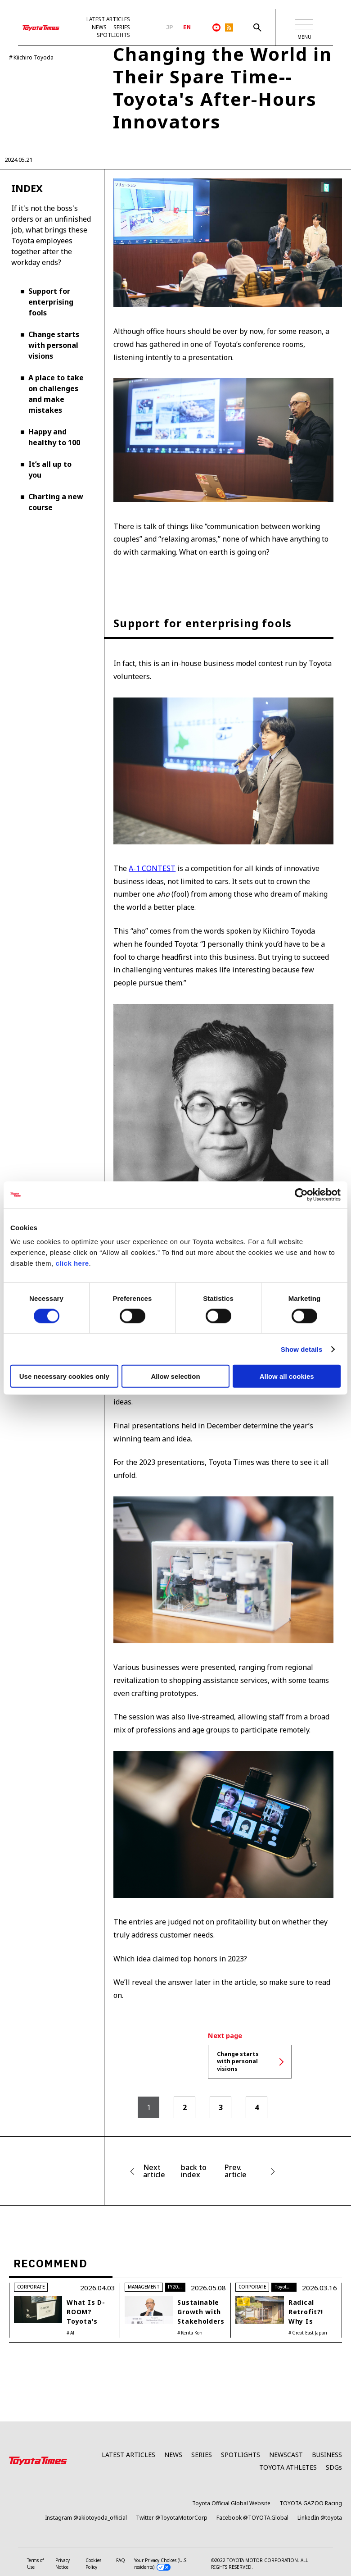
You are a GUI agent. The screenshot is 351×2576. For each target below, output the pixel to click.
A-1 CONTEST (152, 869)
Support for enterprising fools (50, 302)
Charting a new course (55, 502)
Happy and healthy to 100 (54, 437)
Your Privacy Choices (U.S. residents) (161, 2564)
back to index (194, 2172)
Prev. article (236, 2172)
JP (169, 27)
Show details (302, 1349)
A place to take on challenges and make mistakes (56, 394)
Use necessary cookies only (64, 1376)
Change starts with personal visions (53, 345)
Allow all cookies (287, 1376)
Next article (154, 2172)
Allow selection (175, 1376)
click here (72, 1263)
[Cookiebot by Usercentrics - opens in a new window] (301, 1194)
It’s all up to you (50, 470)
